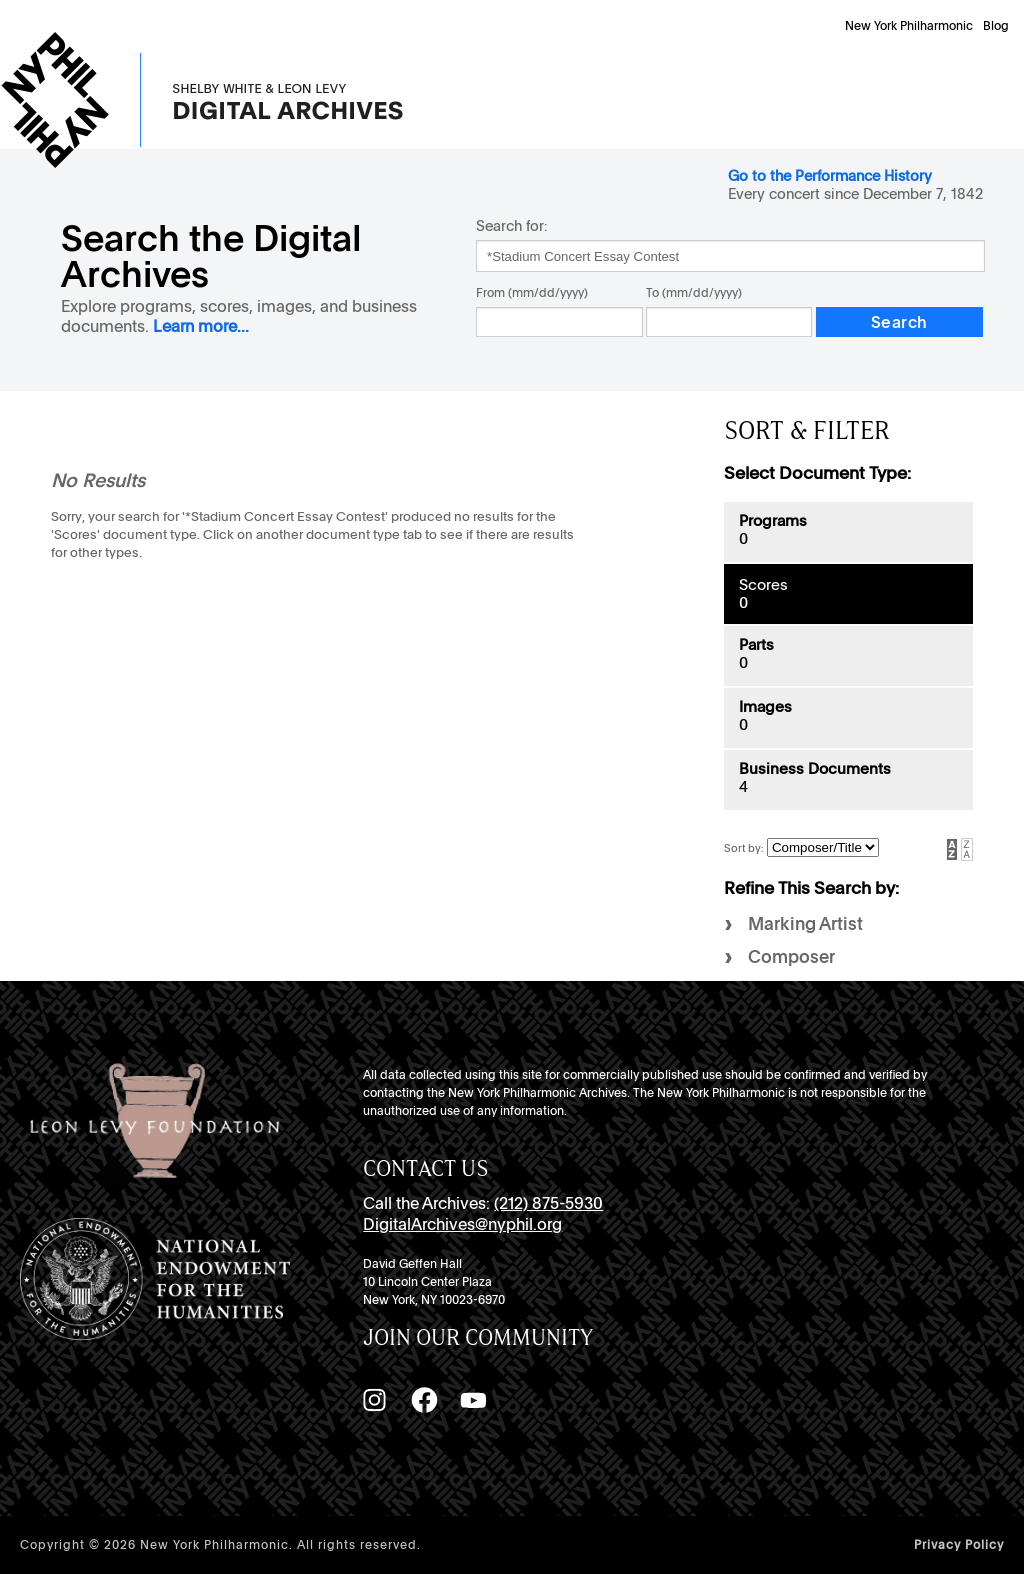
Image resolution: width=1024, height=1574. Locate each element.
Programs (773, 521)
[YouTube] (473, 1400)
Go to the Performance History (830, 175)
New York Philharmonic (909, 26)
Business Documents (815, 769)
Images (765, 707)
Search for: (511, 225)
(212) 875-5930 (548, 1203)
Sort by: (745, 848)
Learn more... (201, 326)
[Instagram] (374, 1400)
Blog (996, 26)
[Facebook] (424, 1400)
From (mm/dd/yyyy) (532, 293)
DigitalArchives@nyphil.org (462, 1224)
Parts (756, 645)
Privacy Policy (959, 1545)
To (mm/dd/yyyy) (694, 293)
